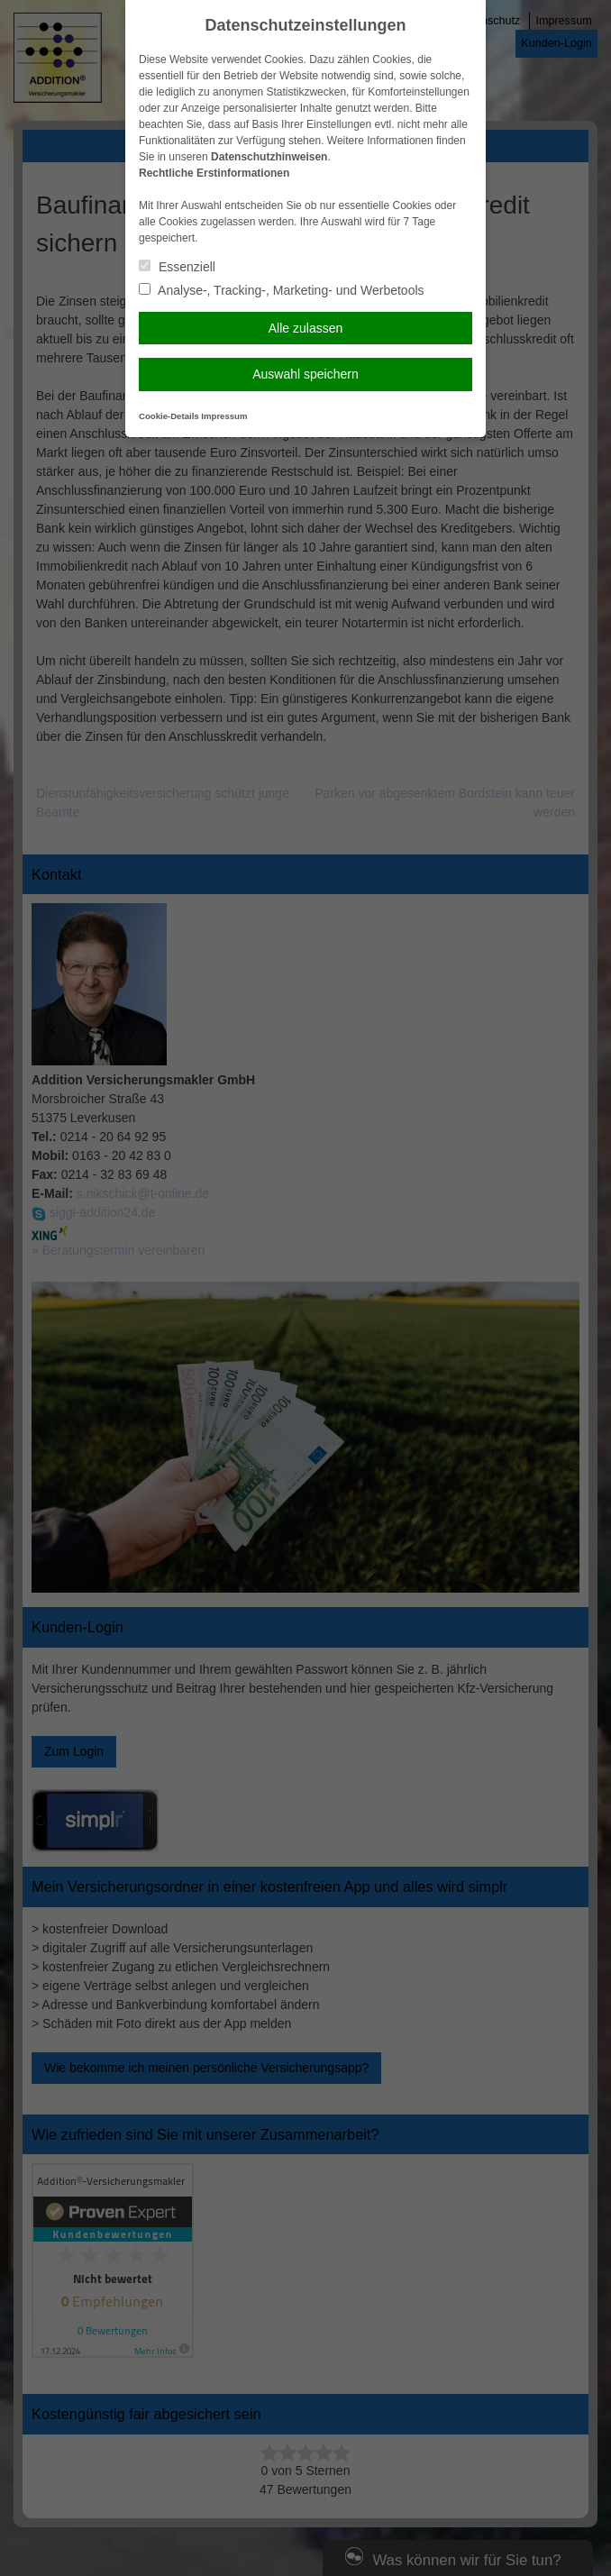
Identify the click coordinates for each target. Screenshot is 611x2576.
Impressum (224, 416)
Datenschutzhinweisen (269, 157)
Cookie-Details (169, 416)
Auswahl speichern (305, 374)
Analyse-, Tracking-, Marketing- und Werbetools (281, 290)
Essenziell (177, 267)
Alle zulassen (306, 328)
